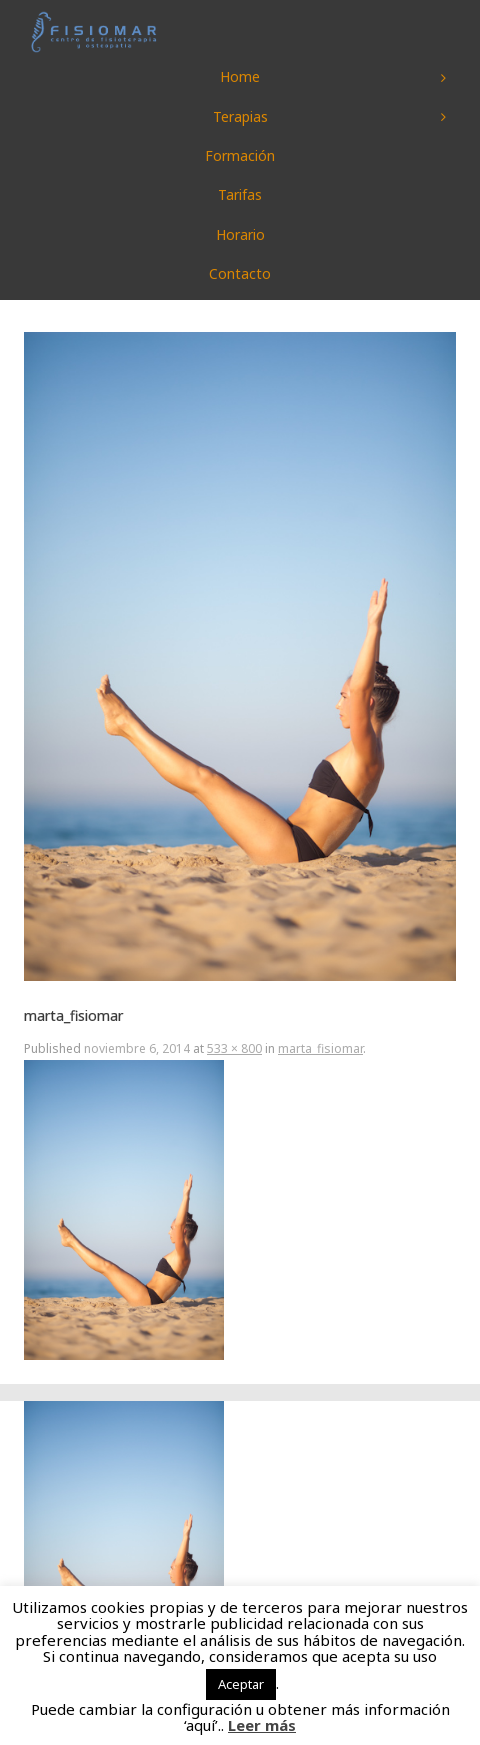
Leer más (262, 1725)
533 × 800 (234, 1048)
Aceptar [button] (241, 1684)
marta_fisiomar (320, 1048)
